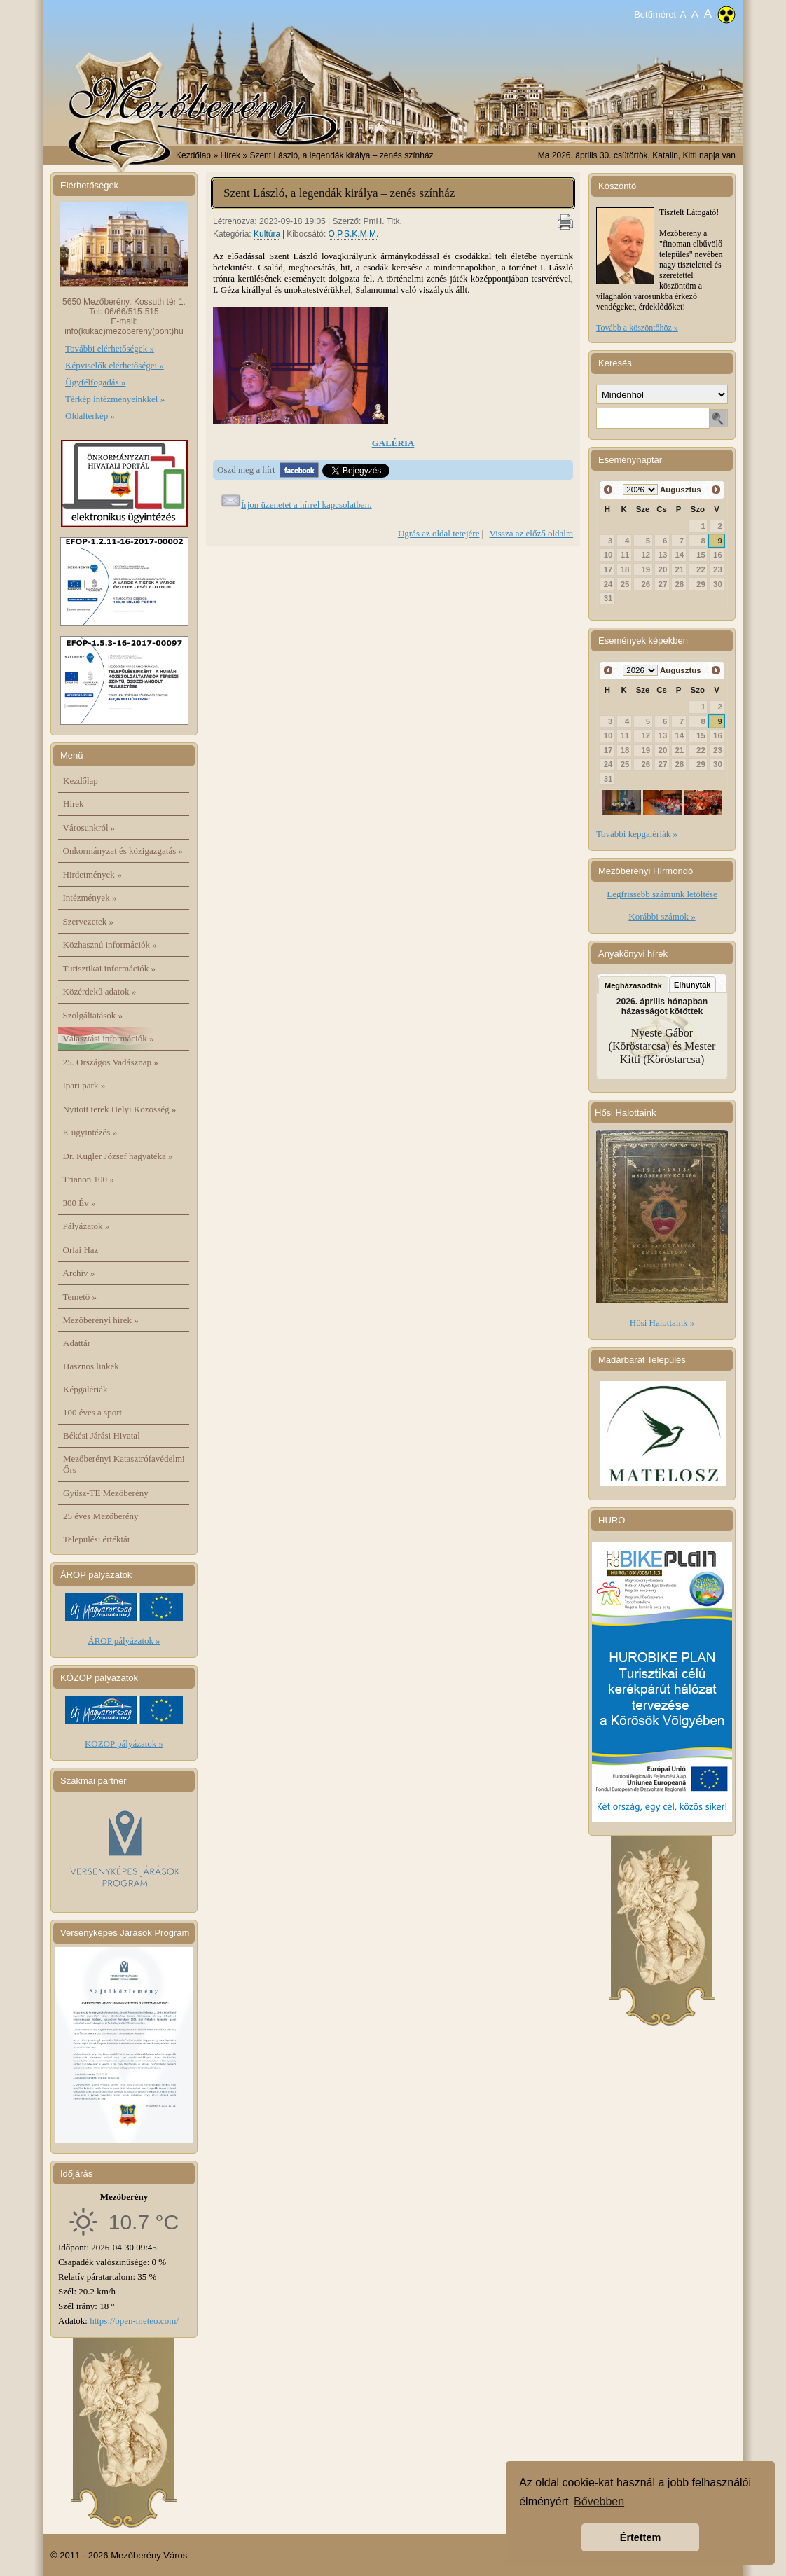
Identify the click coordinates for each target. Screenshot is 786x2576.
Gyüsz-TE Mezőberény (106, 1493)
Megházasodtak (633, 985)
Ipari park (84, 1085)
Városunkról (89, 827)
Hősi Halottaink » (662, 1322)
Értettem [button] (640, 2537)
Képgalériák (85, 1389)
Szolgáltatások (93, 1015)
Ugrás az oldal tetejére (439, 533)
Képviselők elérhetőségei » (114, 365)
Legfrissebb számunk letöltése (662, 894)
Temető (80, 1297)
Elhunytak (692, 985)
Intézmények (90, 897)
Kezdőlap (193, 155)
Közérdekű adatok (100, 991)
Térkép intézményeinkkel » (115, 399)
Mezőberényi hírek (101, 1320)
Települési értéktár (96, 1539)
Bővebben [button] (599, 2501)
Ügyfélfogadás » (95, 382)
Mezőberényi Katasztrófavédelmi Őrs (124, 1464)
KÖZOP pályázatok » (124, 1743)
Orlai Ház (81, 1250)
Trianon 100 (88, 1179)
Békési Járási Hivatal (101, 1435)
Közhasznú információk (110, 944)
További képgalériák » (636, 834)
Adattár (76, 1343)
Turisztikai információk (109, 968)
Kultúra (267, 234)
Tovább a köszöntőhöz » (637, 328)
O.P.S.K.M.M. (354, 234)
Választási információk (108, 1038)
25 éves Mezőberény (101, 1516)
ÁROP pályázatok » (124, 1640)
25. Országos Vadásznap (110, 1062)
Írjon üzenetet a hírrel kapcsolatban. (306, 504)
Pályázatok (86, 1226)
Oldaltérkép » (90, 415)
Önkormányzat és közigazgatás (123, 850)
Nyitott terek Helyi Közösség (120, 1109)
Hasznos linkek (91, 1366)
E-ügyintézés (90, 1132)
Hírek (73, 803)
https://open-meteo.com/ (134, 2320)
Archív (79, 1273)
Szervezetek (88, 921)
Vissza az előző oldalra (531, 533)
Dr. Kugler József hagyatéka (118, 1156)
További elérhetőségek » (109, 348)
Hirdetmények (92, 874)
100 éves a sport (92, 1412)
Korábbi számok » (661, 916)
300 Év (79, 1203)
